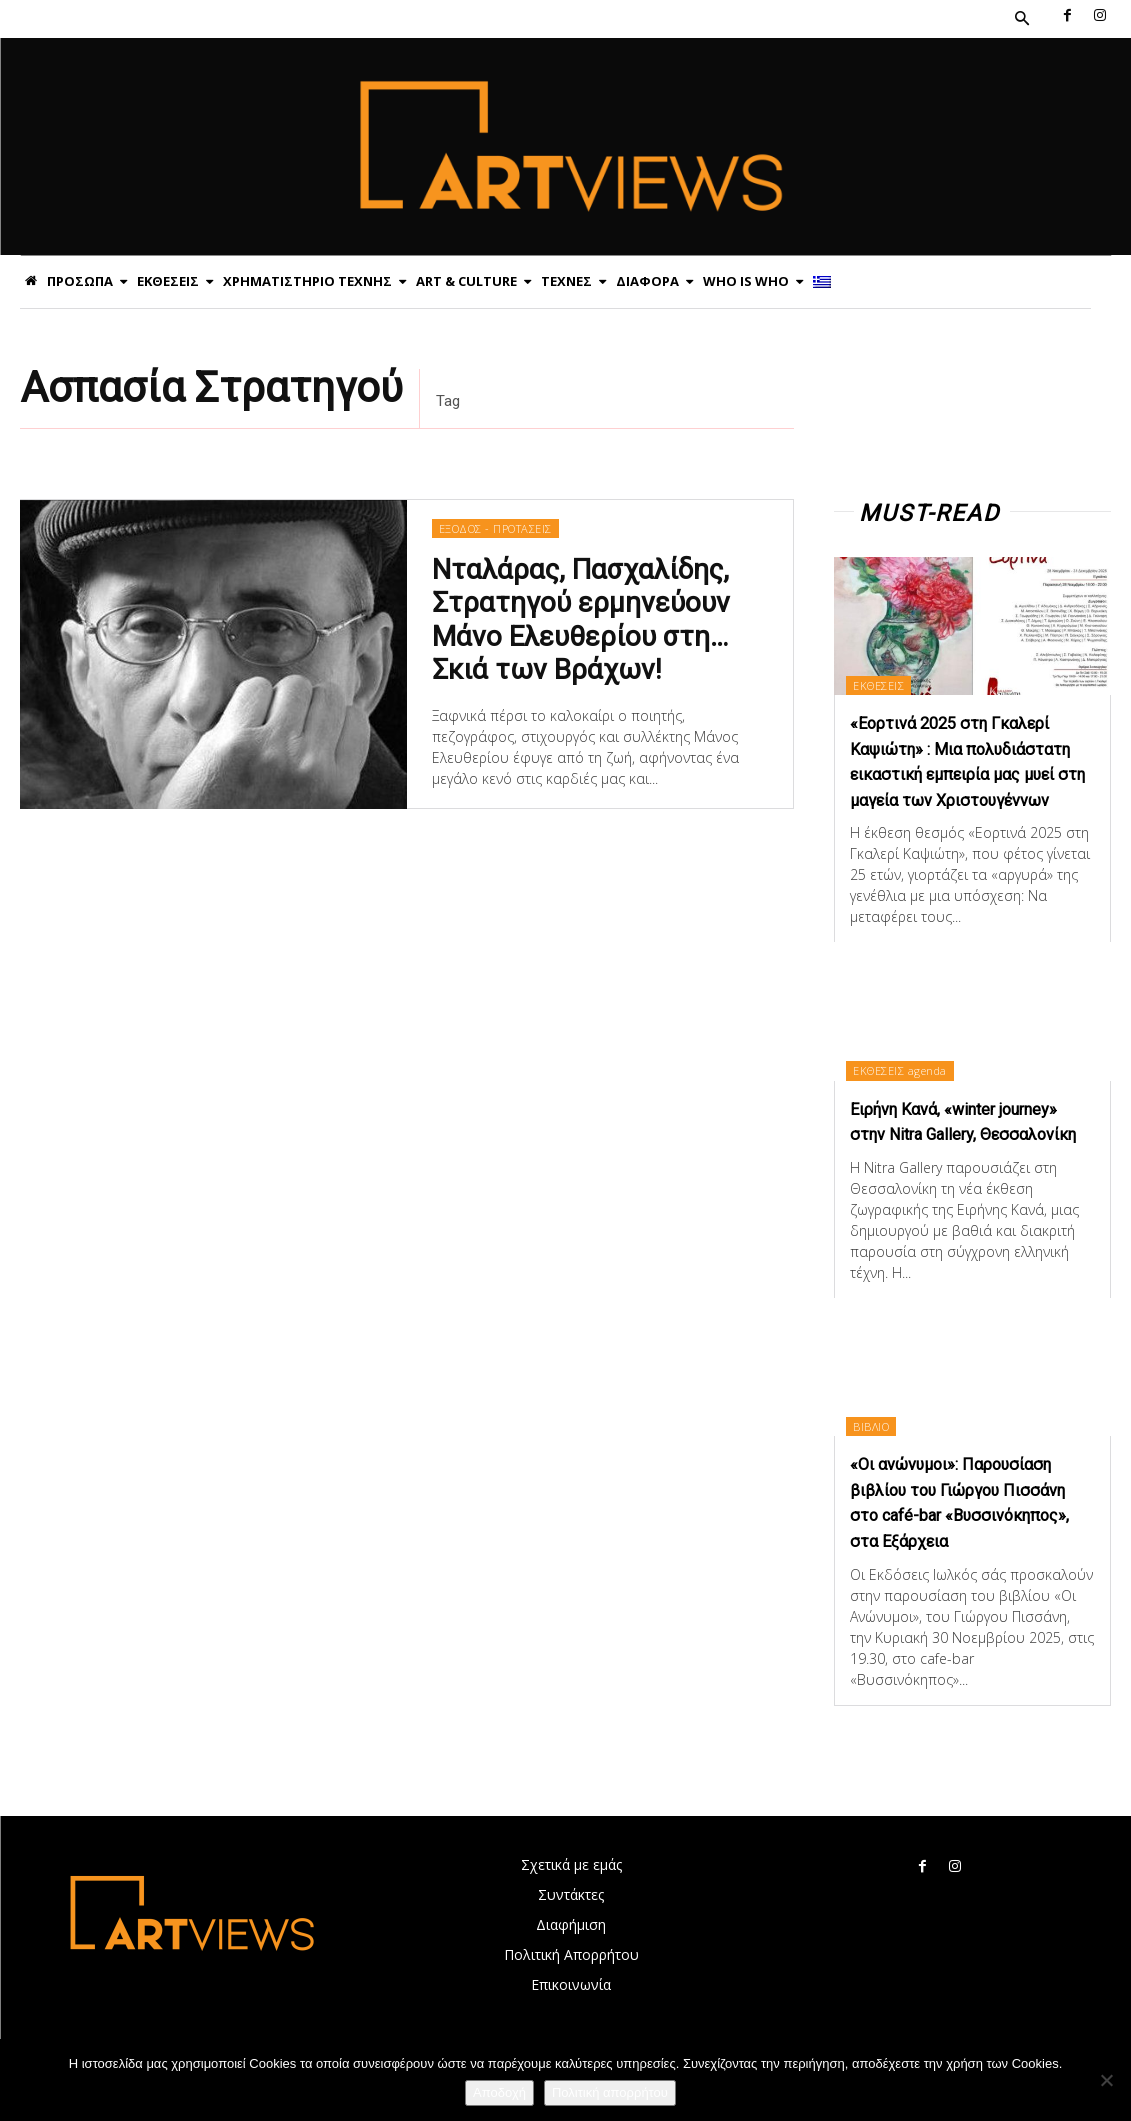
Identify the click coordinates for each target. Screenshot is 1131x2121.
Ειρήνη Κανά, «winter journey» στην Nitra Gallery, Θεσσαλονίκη (968, 1156)
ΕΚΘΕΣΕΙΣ (882, 684)
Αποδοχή (499, 2092)
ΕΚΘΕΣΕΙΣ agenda (904, 1093)
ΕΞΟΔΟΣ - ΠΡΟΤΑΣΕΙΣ (494, 531)
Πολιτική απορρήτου (610, 2092)
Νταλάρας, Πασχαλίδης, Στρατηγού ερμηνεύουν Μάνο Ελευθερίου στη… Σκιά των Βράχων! (577, 617)
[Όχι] (1106, 2080)
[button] (1022, 19)
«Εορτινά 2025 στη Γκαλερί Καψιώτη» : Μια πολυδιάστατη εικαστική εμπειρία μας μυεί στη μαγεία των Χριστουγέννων (970, 773)
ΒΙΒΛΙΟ (875, 1473)
